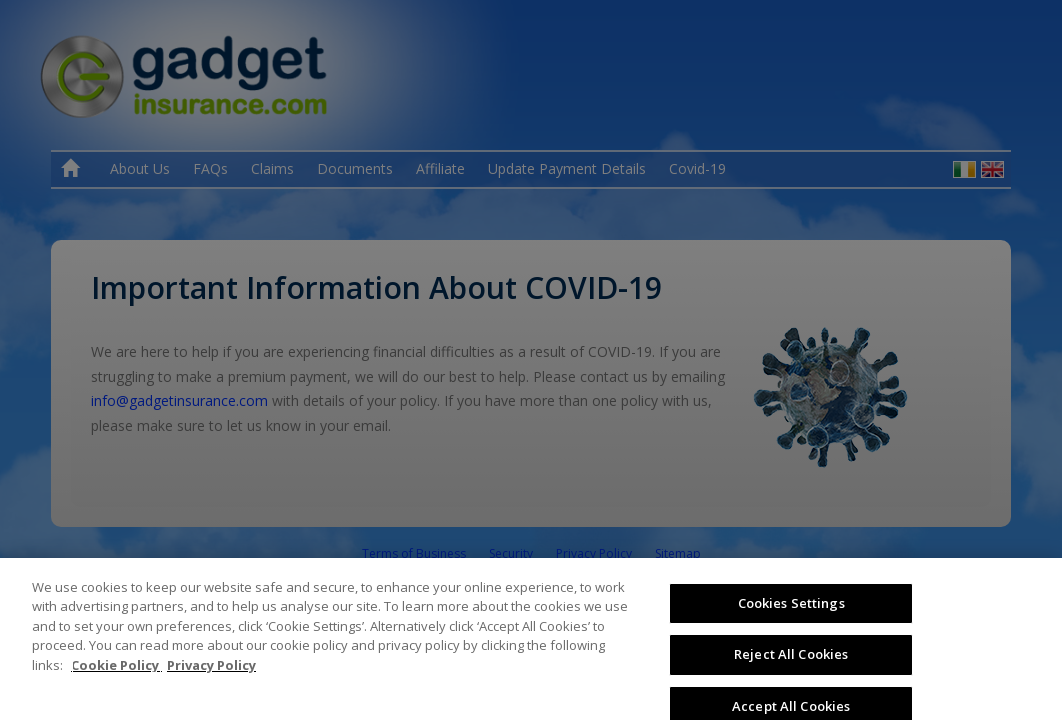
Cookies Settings (791, 628)
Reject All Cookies (791, 680)
